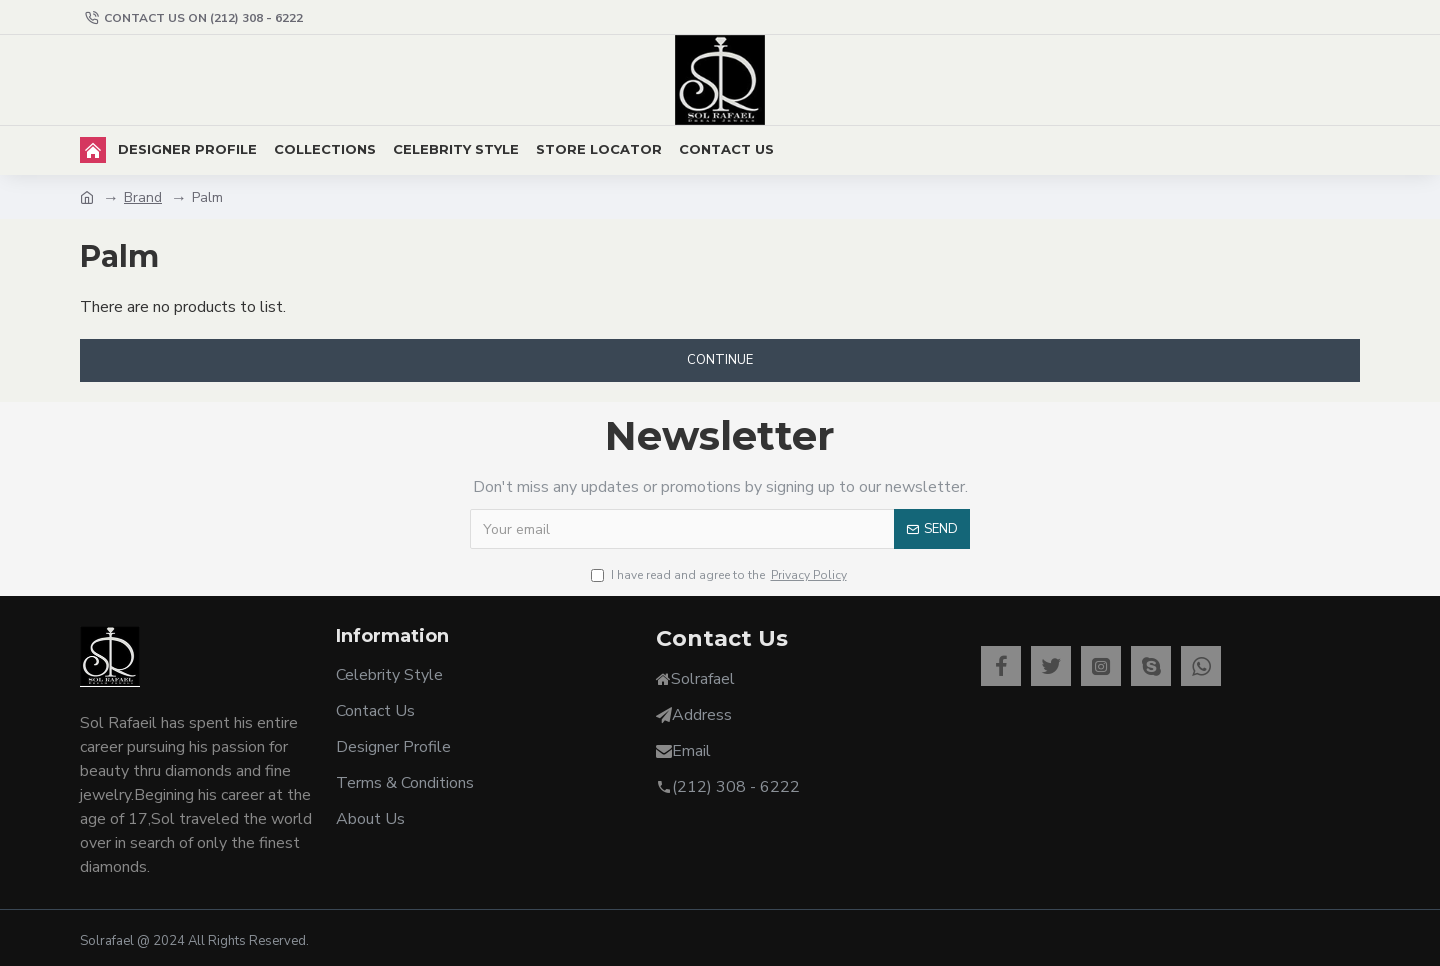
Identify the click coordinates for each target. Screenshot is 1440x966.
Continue (720, 360)
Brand (143, 197)
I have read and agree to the (720, 575)
